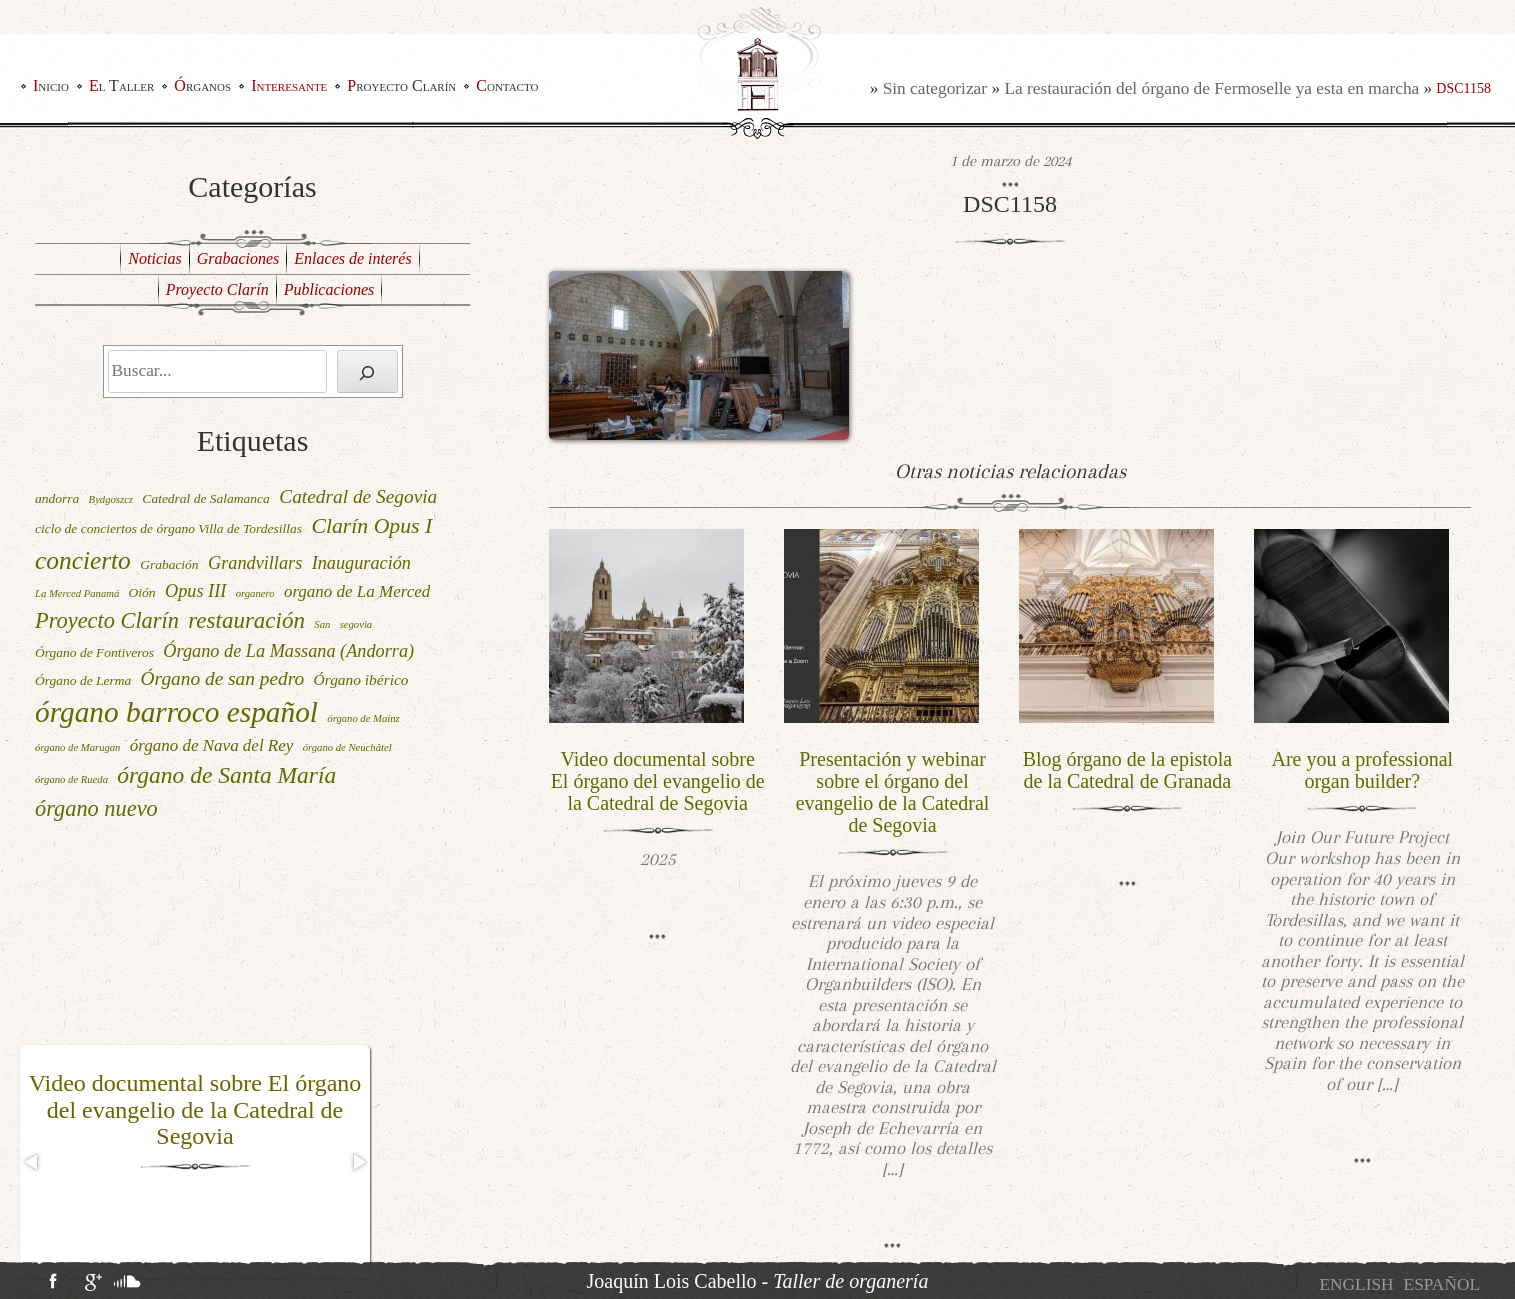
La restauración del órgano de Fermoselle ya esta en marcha (1211, 88)
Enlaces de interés (352, 258)
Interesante (289, 85)
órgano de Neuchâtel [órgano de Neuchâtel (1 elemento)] (347, 747)
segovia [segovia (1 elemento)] (356, 624)
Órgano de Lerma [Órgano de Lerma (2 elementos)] (83, 680)
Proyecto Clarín (401, 85)
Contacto (507, 85)
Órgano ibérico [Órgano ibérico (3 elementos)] (361, 679)
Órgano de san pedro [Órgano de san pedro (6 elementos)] (223, 678)
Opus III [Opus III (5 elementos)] (195, 591)
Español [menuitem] (1442, 1284)
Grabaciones (238, 258)
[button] (33, 1162)
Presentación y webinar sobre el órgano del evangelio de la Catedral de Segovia (893, 792)
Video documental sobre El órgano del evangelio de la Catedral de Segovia (195, 1109)
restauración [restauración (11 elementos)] (246, 620)
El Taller (121, 85)
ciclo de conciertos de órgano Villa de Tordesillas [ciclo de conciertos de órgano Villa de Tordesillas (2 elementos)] (168, 528)
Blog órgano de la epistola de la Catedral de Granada (1128, 770)
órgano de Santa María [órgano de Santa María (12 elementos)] (226, 775)
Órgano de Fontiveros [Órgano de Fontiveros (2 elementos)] (94, 652)
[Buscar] (367, 371)
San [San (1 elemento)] (322, 624)
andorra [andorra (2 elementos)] (57, 498)
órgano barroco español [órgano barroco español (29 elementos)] (176, 712)
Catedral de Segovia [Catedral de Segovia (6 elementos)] (358, 496)
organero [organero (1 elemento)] (255, 593)
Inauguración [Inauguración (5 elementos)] (361, 563)
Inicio (51, 85)
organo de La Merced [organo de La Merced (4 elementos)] (357, 591)
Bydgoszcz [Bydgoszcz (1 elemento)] (111, 499)
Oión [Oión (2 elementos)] (142, 592)
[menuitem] (1356, 1284)
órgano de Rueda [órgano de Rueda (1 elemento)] (71, 779)
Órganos (202, 85)
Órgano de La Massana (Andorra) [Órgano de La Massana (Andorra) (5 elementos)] (288, 651)
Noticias (154, 258)
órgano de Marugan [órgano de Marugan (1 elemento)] (77, 747)
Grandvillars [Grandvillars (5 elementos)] (255, 563)
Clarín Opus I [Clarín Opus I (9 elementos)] (371, 526)
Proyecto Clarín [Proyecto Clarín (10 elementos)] (107, 620)
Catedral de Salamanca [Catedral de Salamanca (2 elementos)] (206, 498)
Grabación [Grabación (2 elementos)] (169, 564)
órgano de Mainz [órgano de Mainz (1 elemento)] (363, 718)
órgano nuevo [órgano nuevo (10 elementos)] (96, 808)
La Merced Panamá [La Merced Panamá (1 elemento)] (77, 593)
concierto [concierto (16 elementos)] (83, 560)
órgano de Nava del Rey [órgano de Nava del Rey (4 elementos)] (212, 745)
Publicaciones (329, 289)
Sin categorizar (935, 88)
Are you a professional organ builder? (1363, 770)
